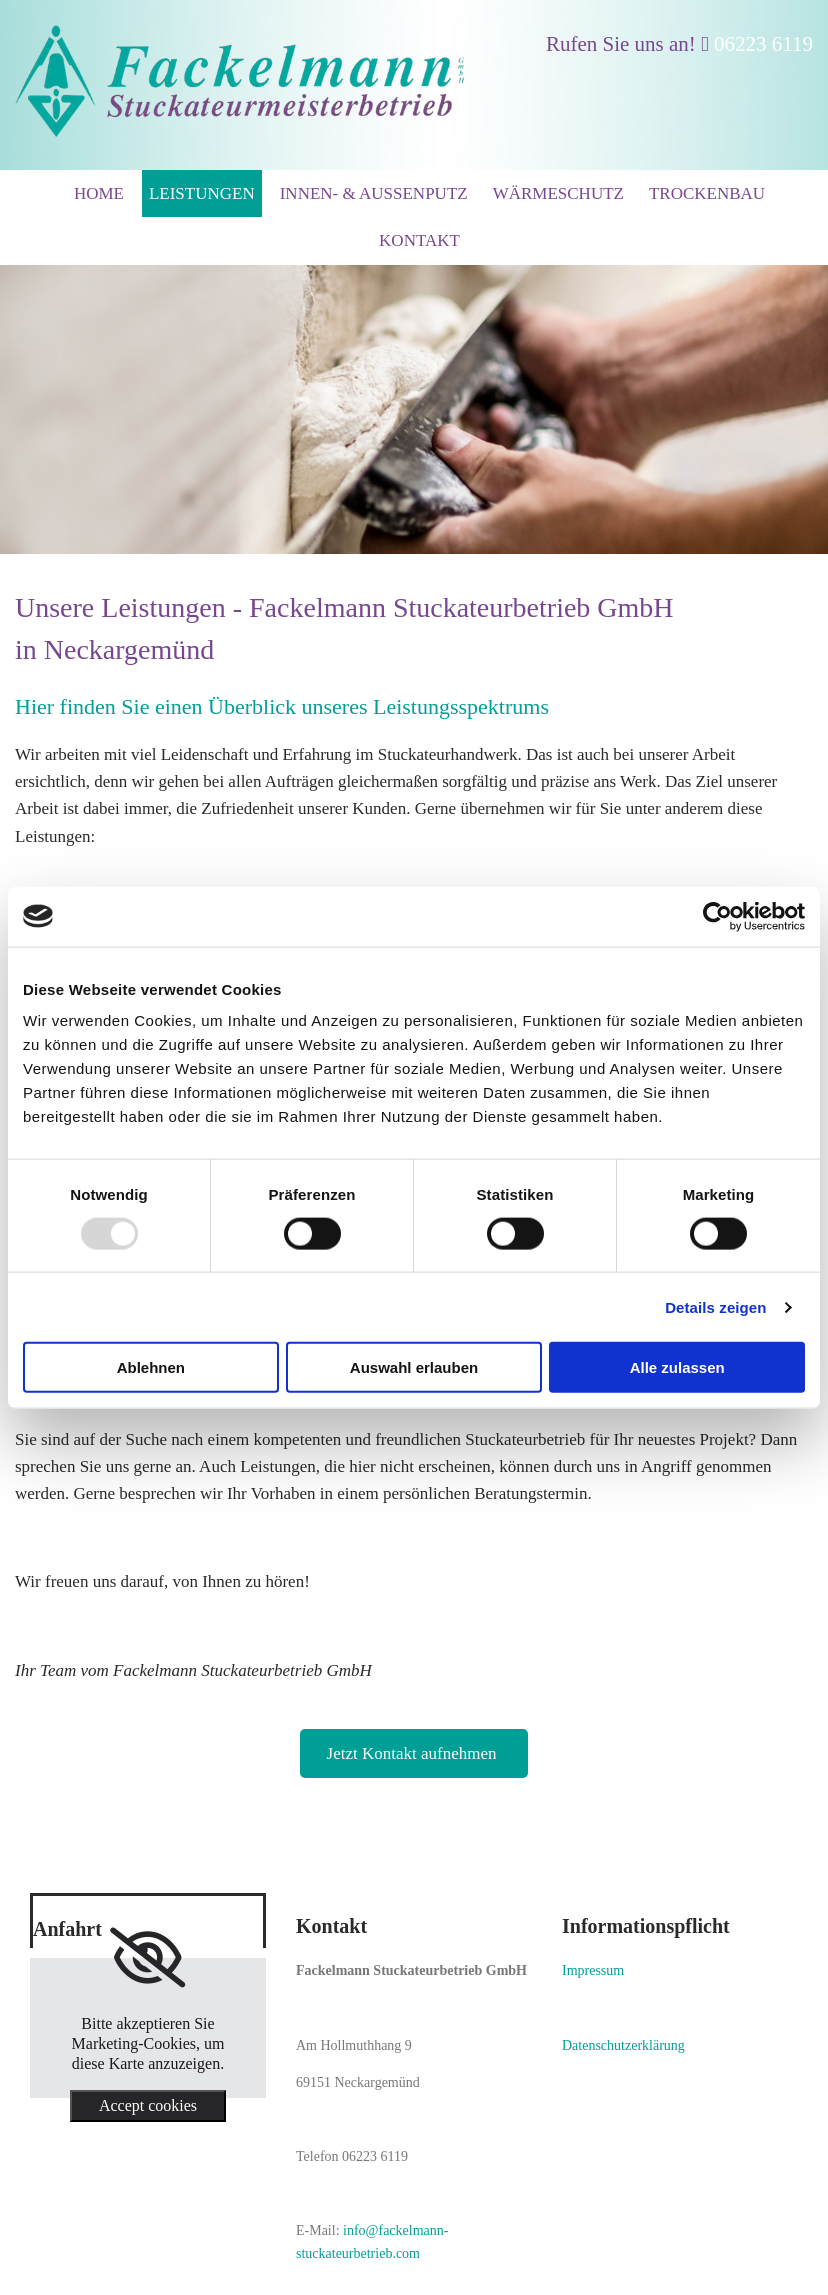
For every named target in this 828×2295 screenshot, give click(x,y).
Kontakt (419, 240)
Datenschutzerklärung (623, 2045)
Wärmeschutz (558, 193)
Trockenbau (707, 193)
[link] (147, 1958)
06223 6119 (763, 44)
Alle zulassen (677, 1367)
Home (99, 193)
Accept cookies (148, 2105)
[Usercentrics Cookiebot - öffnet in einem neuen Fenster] (717, 916)
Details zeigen (715, 1306)
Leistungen (202, 193)
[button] (414, 1753)
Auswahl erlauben (414, 1367)
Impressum (593, 1970)
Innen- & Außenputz (374, 193)
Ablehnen (151, 1367)
